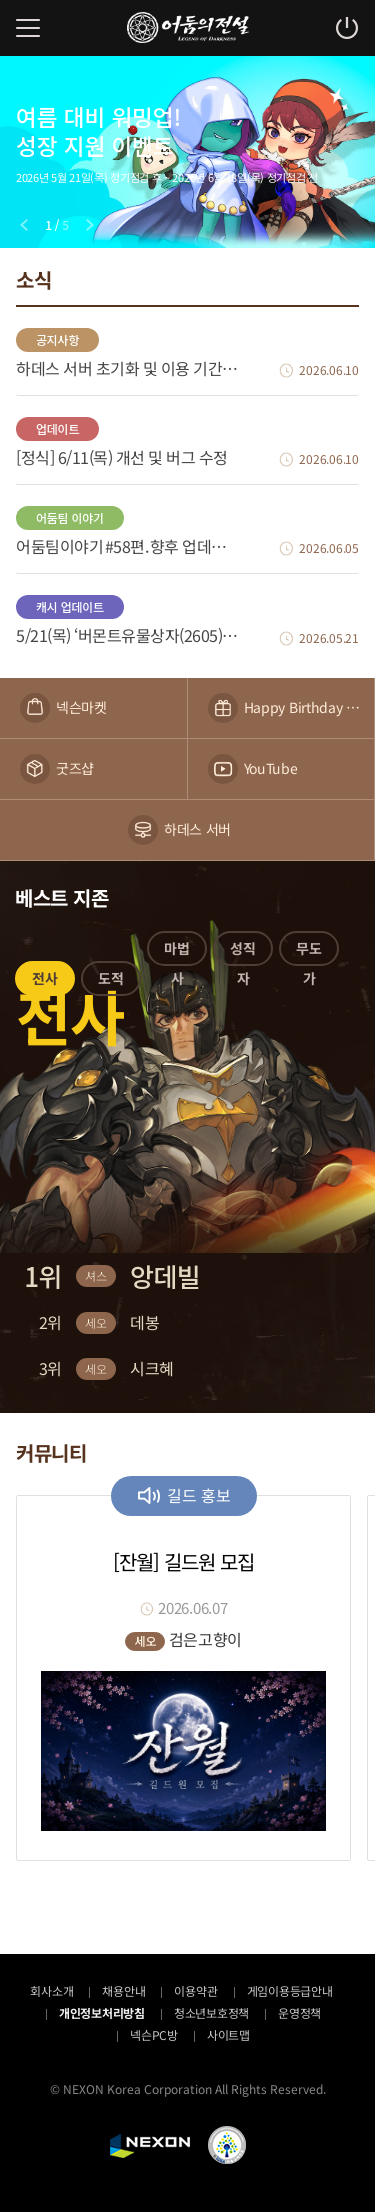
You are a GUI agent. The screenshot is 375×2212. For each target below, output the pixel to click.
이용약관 (195, 1990)
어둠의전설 (188, 27)
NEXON (150, 2146)
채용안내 (123, 1990)
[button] (45, 982)
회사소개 (51, 1990)
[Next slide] (90, 225)
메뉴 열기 (28, 28)
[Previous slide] (24, 225)
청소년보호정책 (211, 2012)
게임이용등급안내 (290, 1990)
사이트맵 (228, 2034)
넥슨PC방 (154, 2034)
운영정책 (299, 2012)
